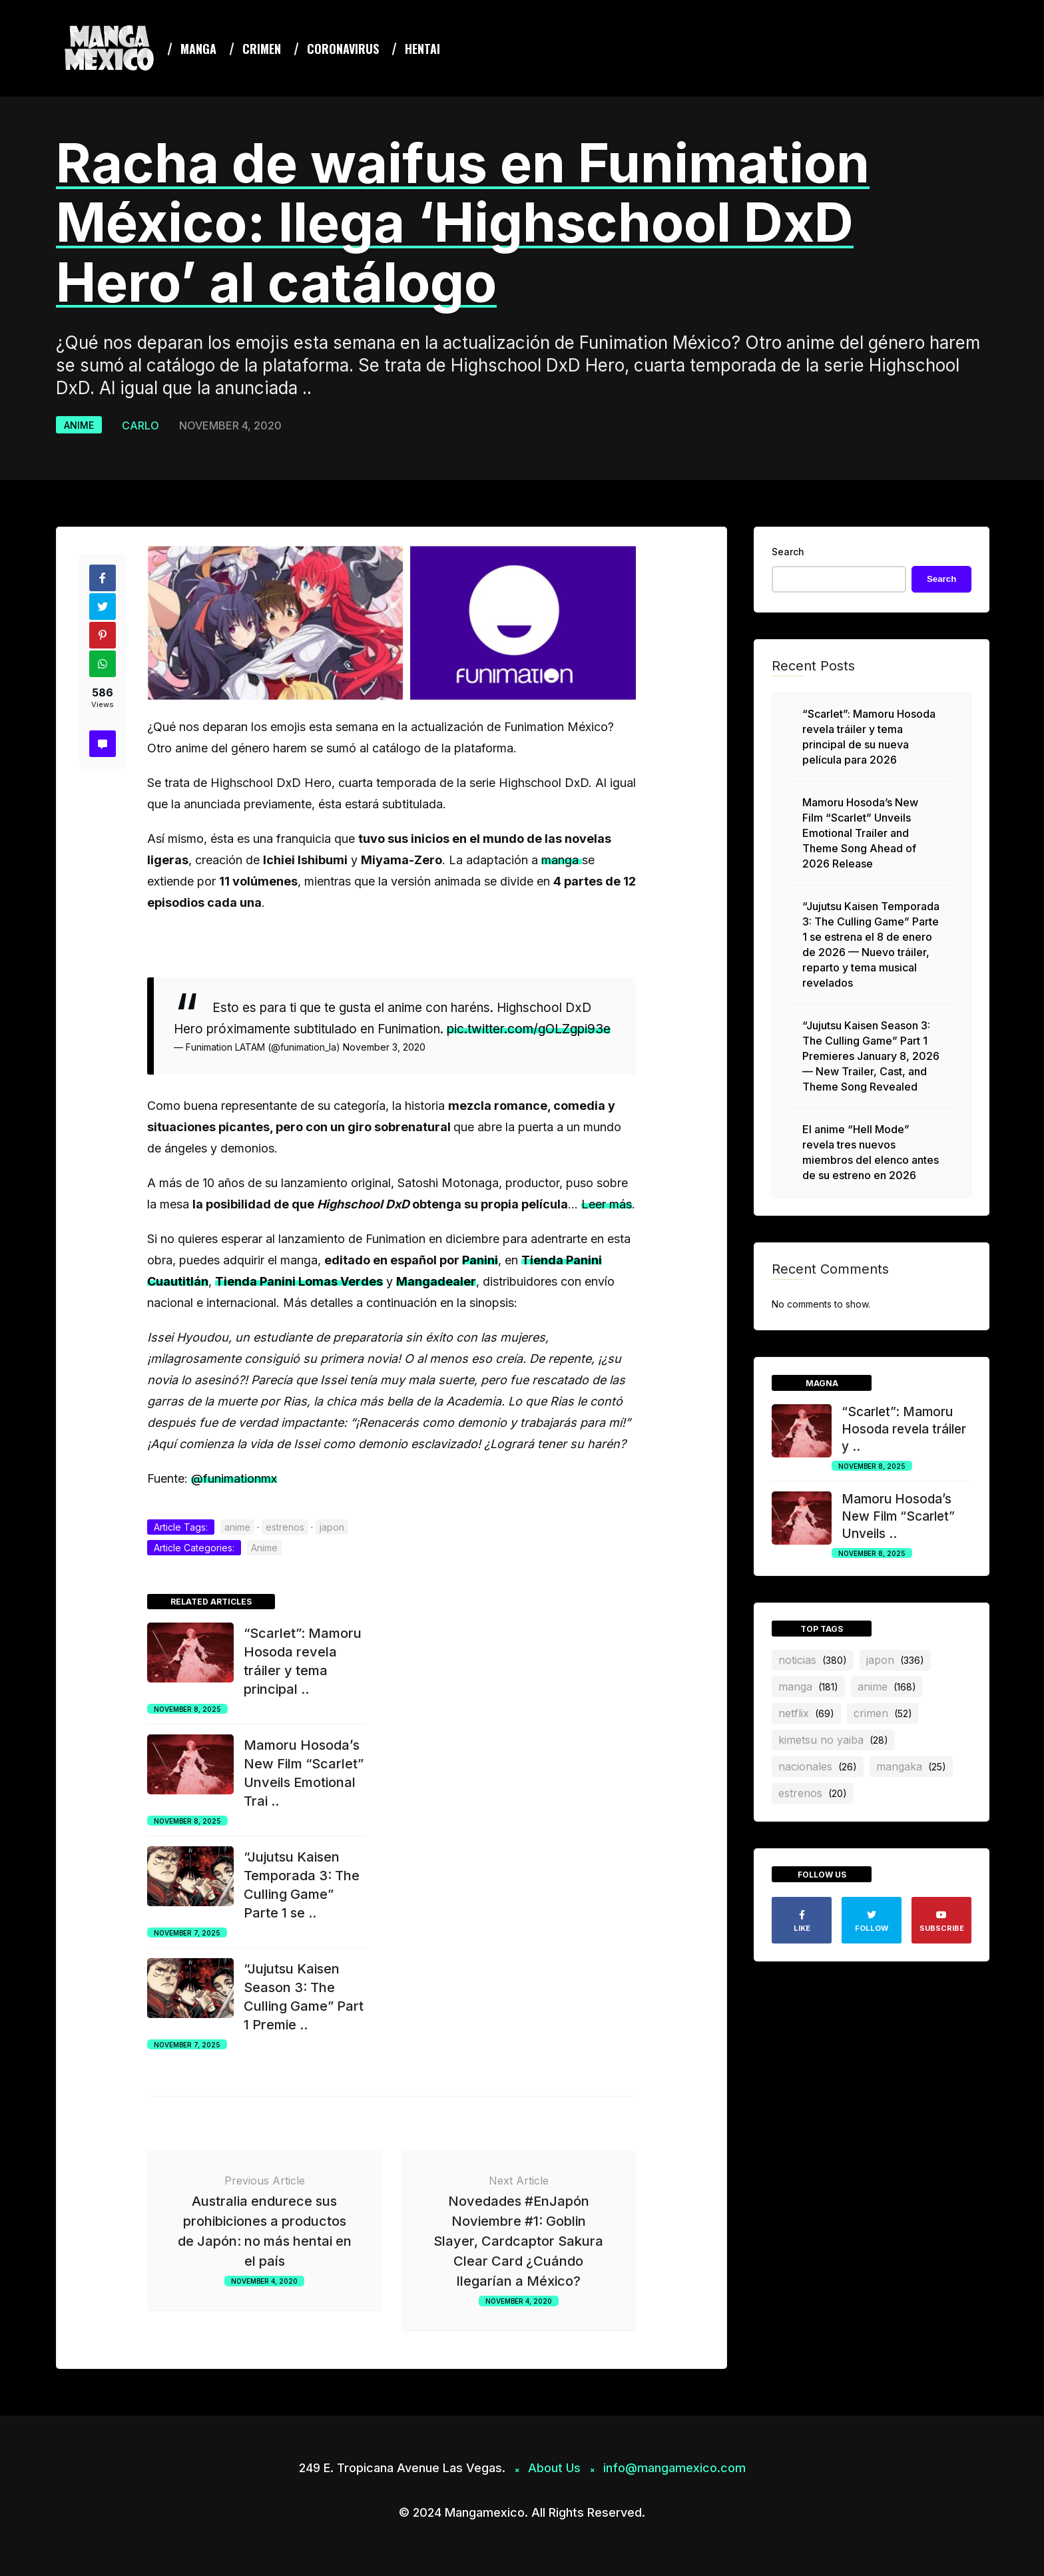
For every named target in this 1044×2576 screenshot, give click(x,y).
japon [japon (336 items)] (895, 1660)
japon (332, 1527)
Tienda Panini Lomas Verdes (299, 1281)
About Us (554, 2468)
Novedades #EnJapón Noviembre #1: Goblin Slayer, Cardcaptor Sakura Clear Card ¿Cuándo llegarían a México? (518, 2241)
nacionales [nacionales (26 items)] (817, 1766)
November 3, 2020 (384, 1047)
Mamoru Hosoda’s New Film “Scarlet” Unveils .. (898, 1516)
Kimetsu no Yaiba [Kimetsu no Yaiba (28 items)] (833, 1739)
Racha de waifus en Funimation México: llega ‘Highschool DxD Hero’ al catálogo (463, 222)
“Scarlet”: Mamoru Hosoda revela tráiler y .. (904, 1429)
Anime (79, 425)
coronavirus (343, 48)
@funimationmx (234, 1478)
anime (237, 1527)
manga (561, 860)
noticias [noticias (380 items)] (812, 1660)
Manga (198, 48)
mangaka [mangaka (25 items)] (911, 1766)
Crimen (261, 48)
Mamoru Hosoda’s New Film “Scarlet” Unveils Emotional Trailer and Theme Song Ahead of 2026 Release (860, 833)
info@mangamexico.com (674, 2468)
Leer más (606, 1204)
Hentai (422, 48)
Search (788, 551)
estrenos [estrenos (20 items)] (812, 1793)
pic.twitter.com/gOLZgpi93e (529, 1029)
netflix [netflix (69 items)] (806, 1713)
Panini (480, 1260)
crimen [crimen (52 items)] (883, 1713)
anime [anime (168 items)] (887, 1686)
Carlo (140, 425)
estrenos (285, 1527)
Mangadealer (436, 1281)
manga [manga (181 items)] (808, 1686)
